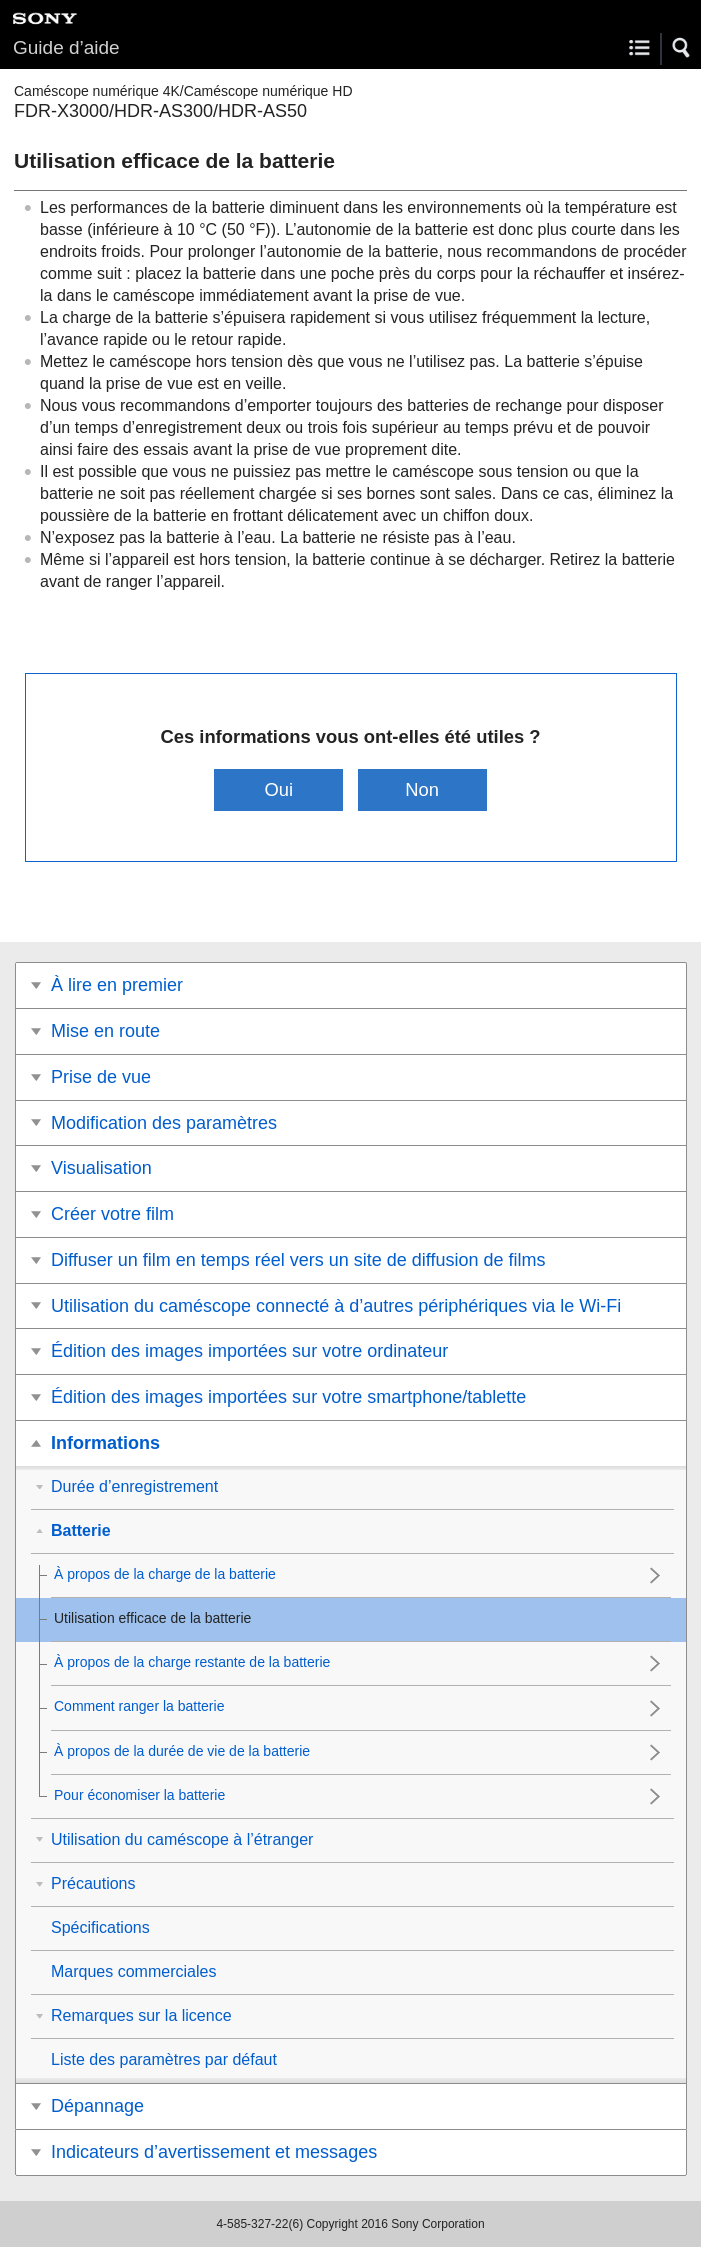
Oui (279, 789)
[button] (682, 48)
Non (422, 789)
